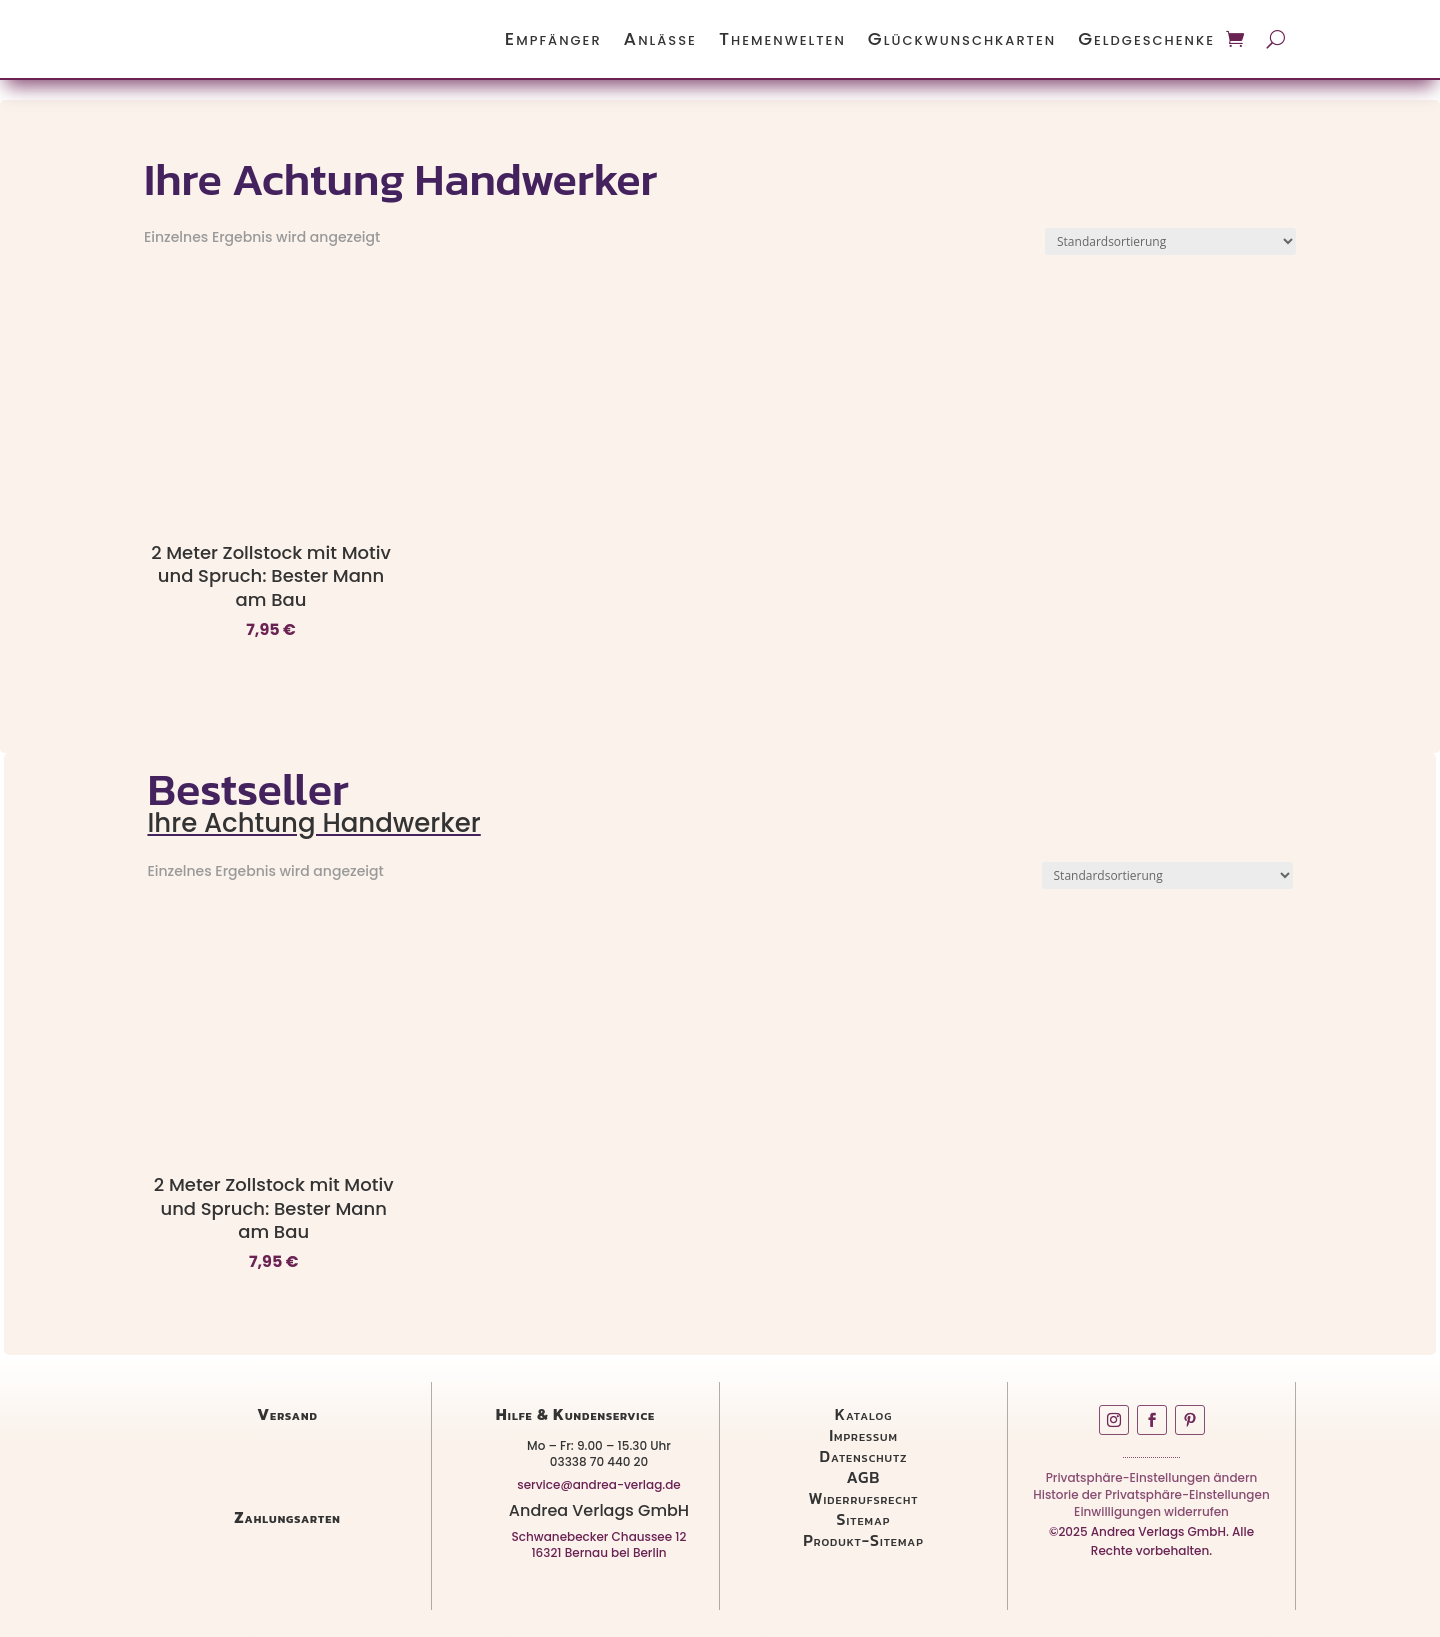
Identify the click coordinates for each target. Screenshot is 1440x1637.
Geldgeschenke (1146, 38)
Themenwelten (782, 38)
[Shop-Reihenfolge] (1170, 241)
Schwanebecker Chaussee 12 (599, 1536)
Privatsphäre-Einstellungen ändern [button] (1152, 1481)
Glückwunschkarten (962, 38)
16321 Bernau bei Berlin (598, 1552)
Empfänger (553, 38)
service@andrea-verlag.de (598, 1484)
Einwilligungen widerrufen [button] (1151, 1515)
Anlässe (660, 38)
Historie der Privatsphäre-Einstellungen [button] (1151, 1498)
